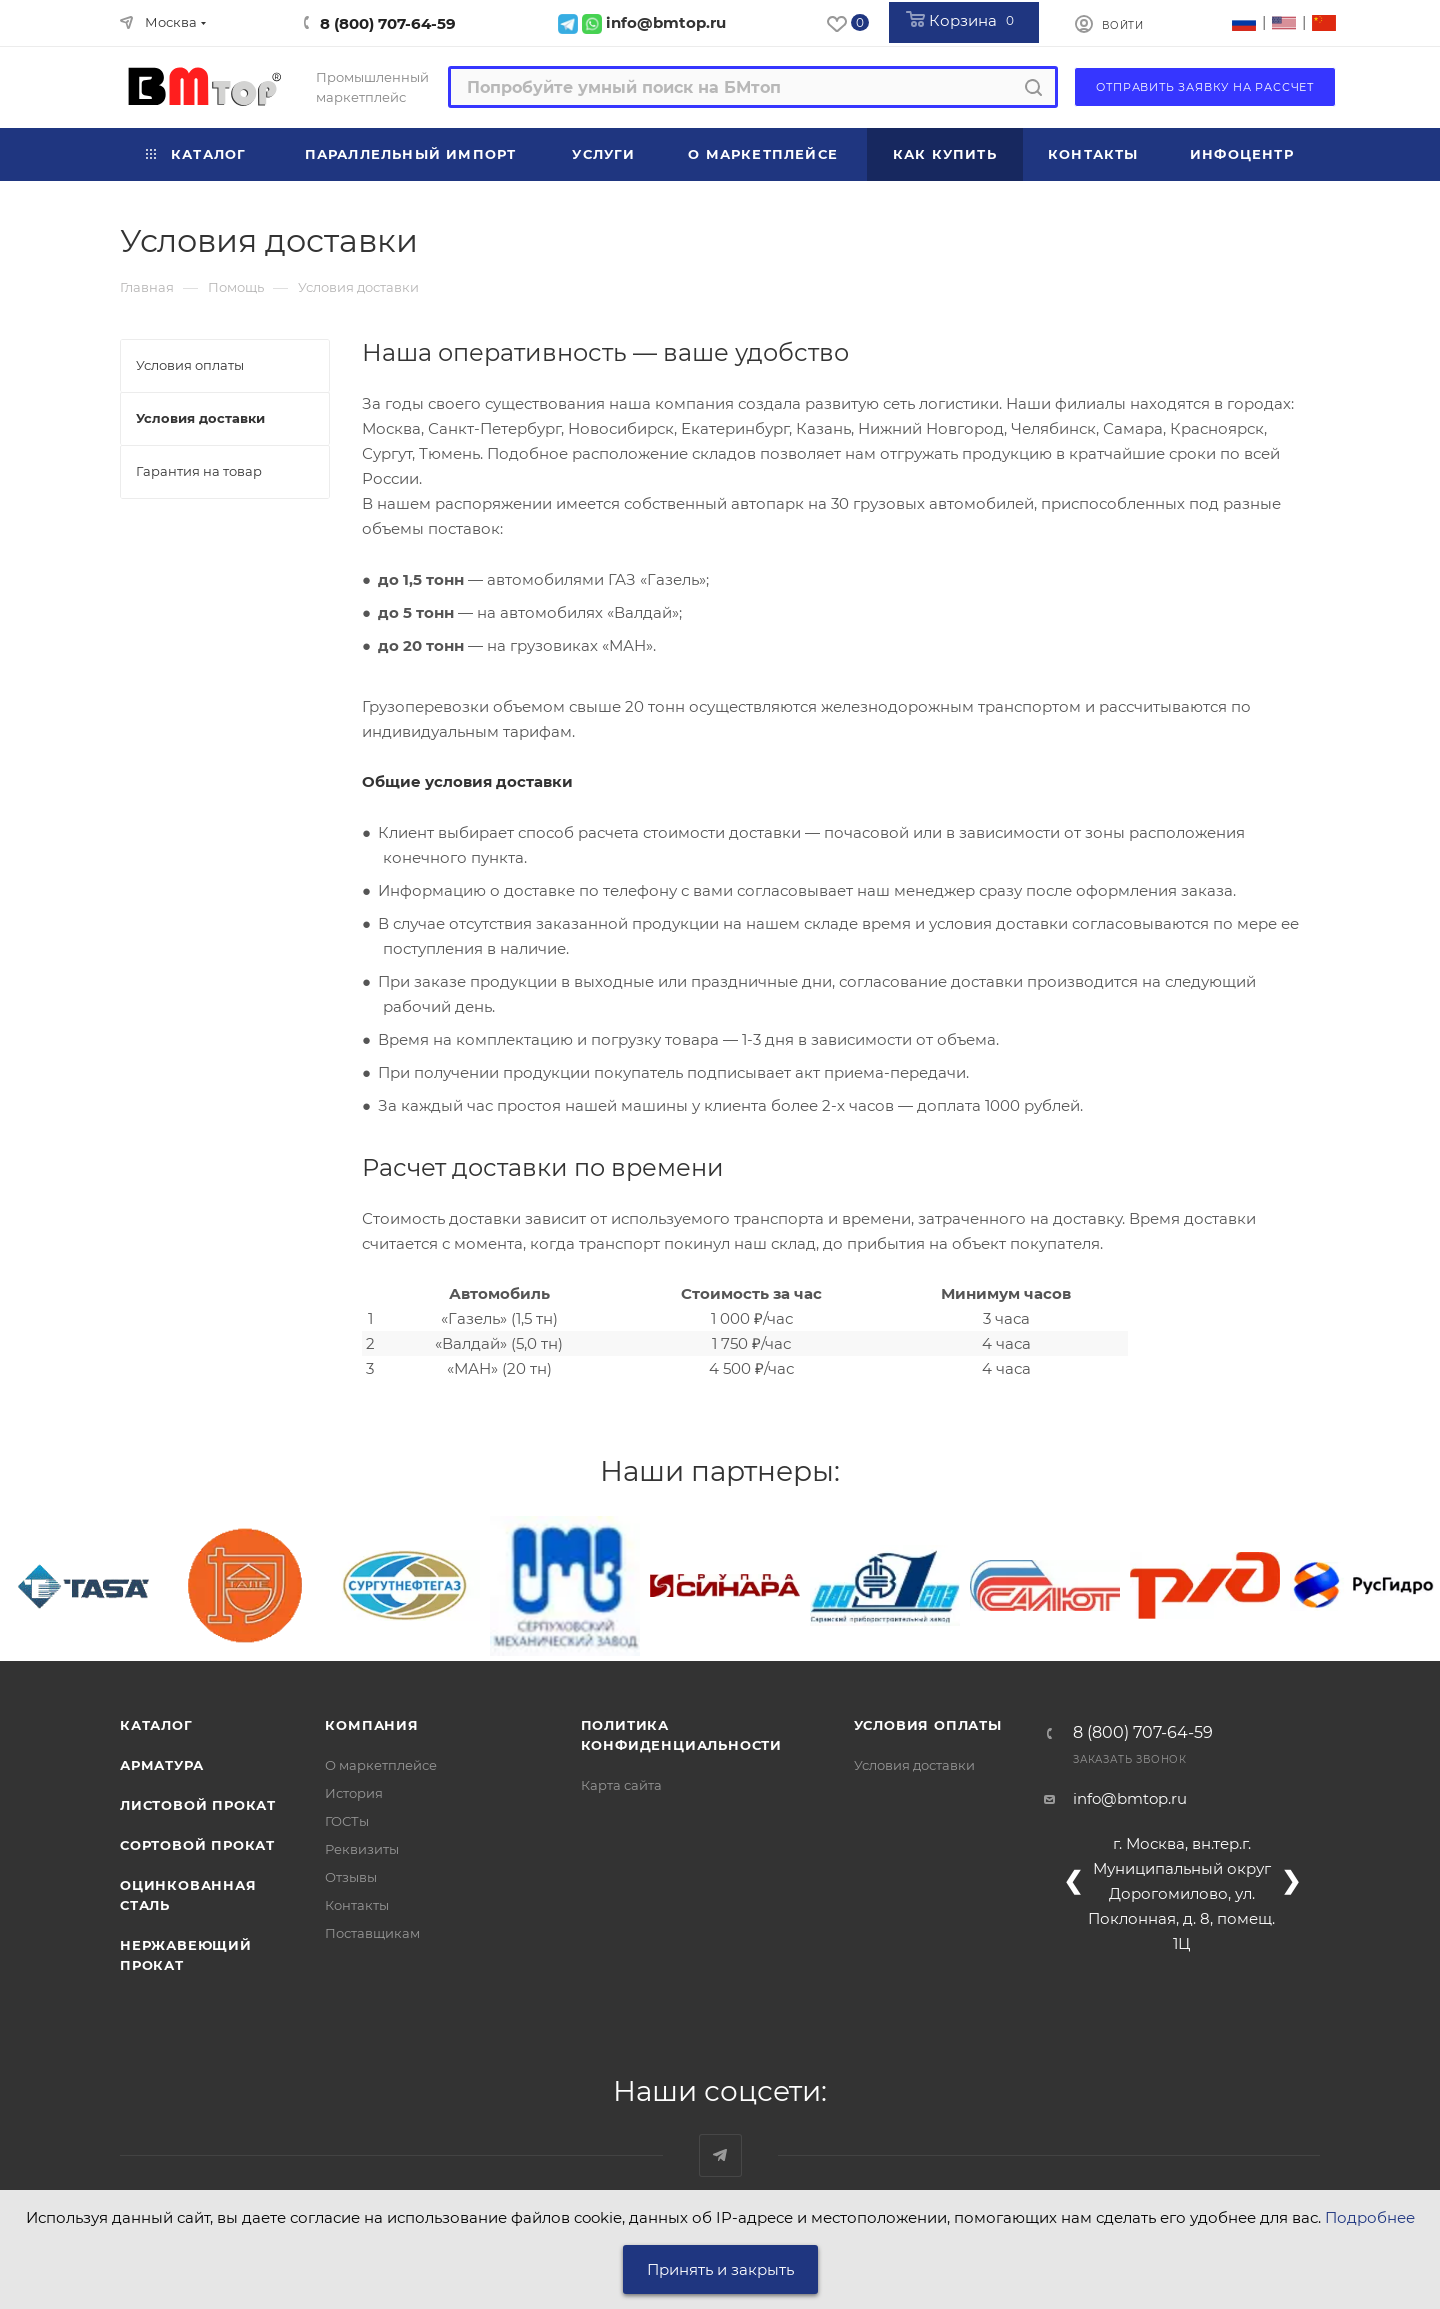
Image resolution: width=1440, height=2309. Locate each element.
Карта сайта (621, 1785)
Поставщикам (372, 1933)
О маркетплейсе (381, 1765)
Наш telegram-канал (720, 2155)
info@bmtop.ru (1130, 1798)
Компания (371, 1725)
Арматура (161, 1765)
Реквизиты (362, 1849)
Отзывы (351, 1877)
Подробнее (1370, 2217)
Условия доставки (914, 1765)
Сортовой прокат (197, 1845)
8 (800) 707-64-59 (388, 23)
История (354, 1793)
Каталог (156, 1725)
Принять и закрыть (720, 2269)
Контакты (357, 1905)
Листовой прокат (198, 1805)
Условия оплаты (928, 1725)
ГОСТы (347, 1821)
